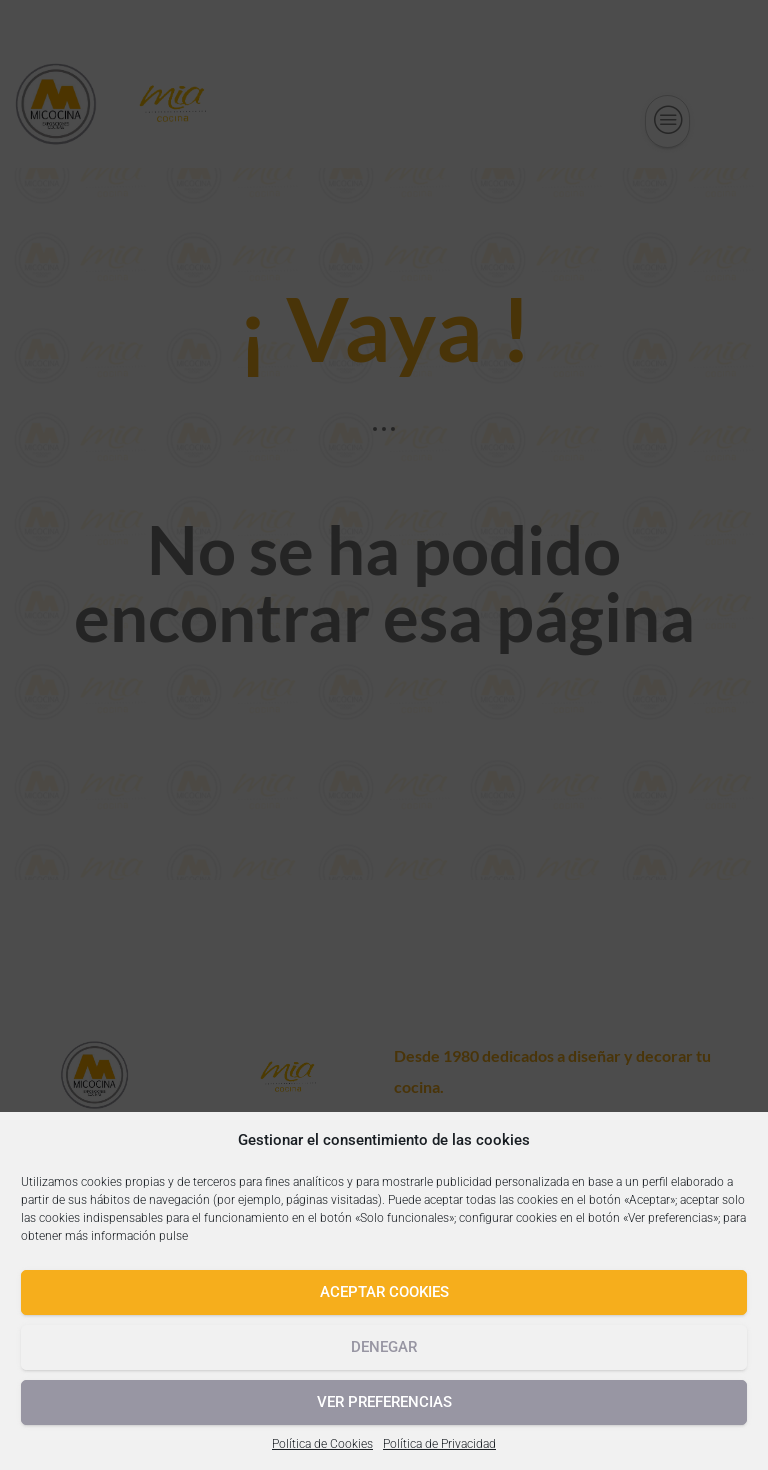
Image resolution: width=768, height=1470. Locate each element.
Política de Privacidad (439, 1444)
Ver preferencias (384, 1402)
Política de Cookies (322, 1444)
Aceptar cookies (384, 1292)
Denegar (384, 1347)
